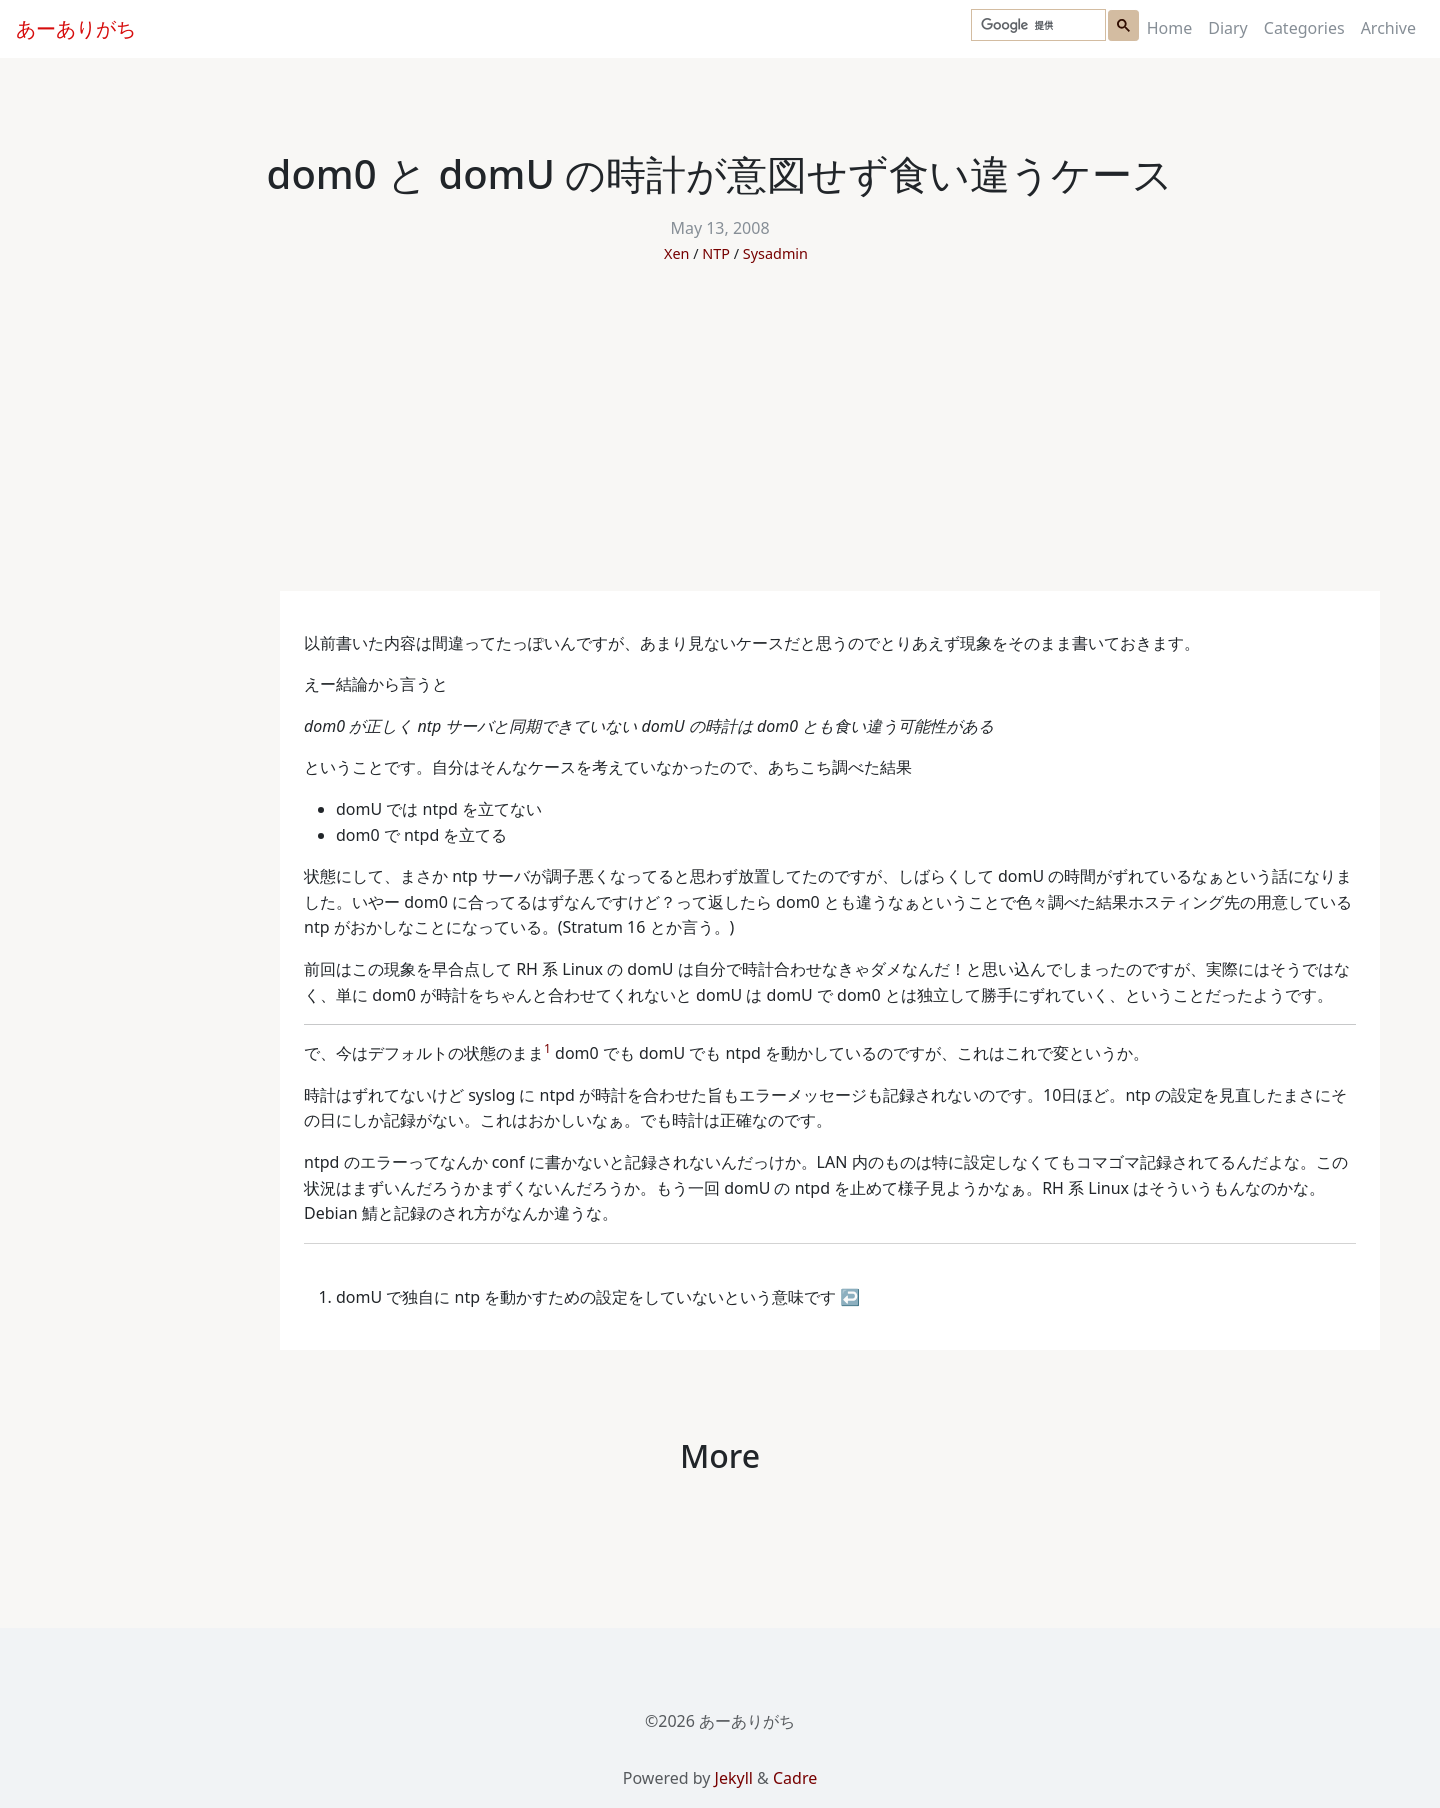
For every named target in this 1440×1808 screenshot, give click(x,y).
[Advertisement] (720, 441)
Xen (676, 253)
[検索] (1036, 25)
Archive (1388, 28)
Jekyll (734, 1778)
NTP (716, 253)
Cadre (795, 1778)
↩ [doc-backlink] (850, 1297)
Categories (1304, 28)
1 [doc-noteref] (547, 1048)
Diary (1228, 28)
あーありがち (76, 28)
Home (1170, 28)
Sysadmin (775, 253)
